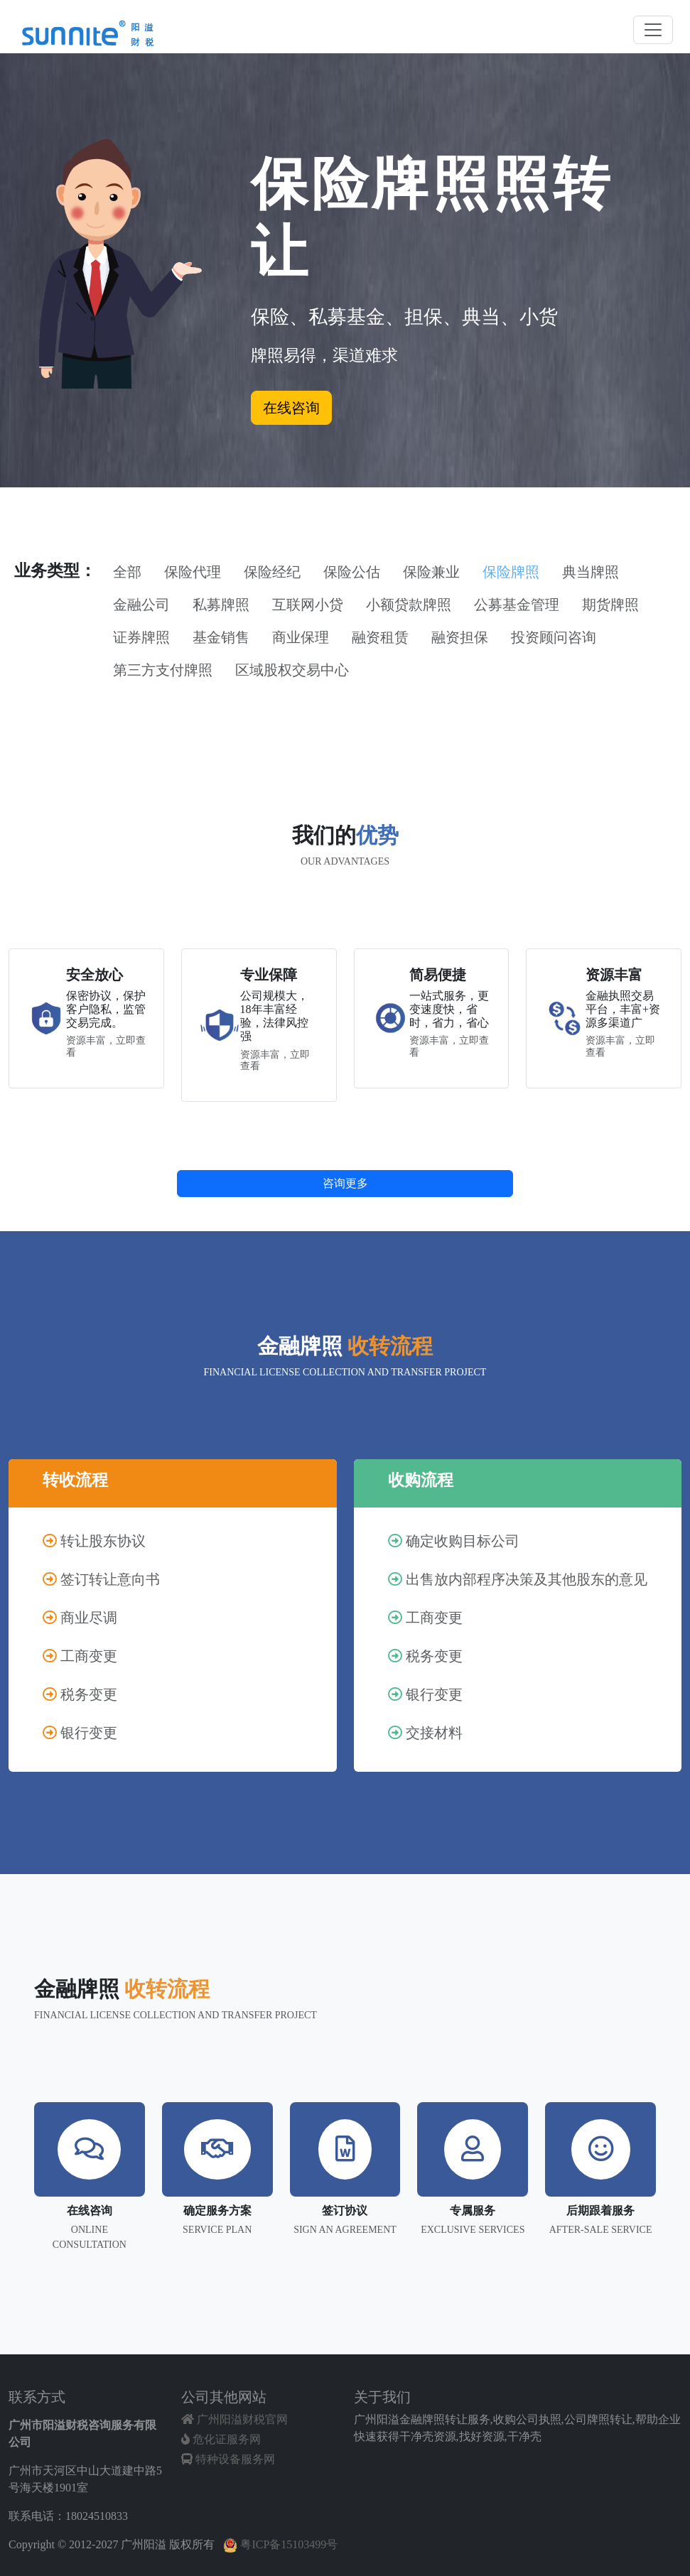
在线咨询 (291, 408)
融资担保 (459, 637)
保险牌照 (511, 572)
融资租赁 (380, 637)
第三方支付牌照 (162, 670)
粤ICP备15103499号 (280, 2544)
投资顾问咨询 (553, 637)
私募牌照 (221, 604)
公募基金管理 (516, 604)
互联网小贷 (307, 604)
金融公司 (141, 604)
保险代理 (192, 572)
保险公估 (351, 572)
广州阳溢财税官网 (234, 2419)
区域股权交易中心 (292, 670)
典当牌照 (590, 572)
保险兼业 (431, 572)
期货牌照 (610, 604)
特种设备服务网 (228, 2459)
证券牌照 (141, 637)
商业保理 (300, 637)
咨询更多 (345, 1183)
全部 (127, 572)
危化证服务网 (221, 2439)
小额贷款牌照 (408, 604)
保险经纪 (272, 572)
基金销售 (221, 637)
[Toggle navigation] (653, 30)
